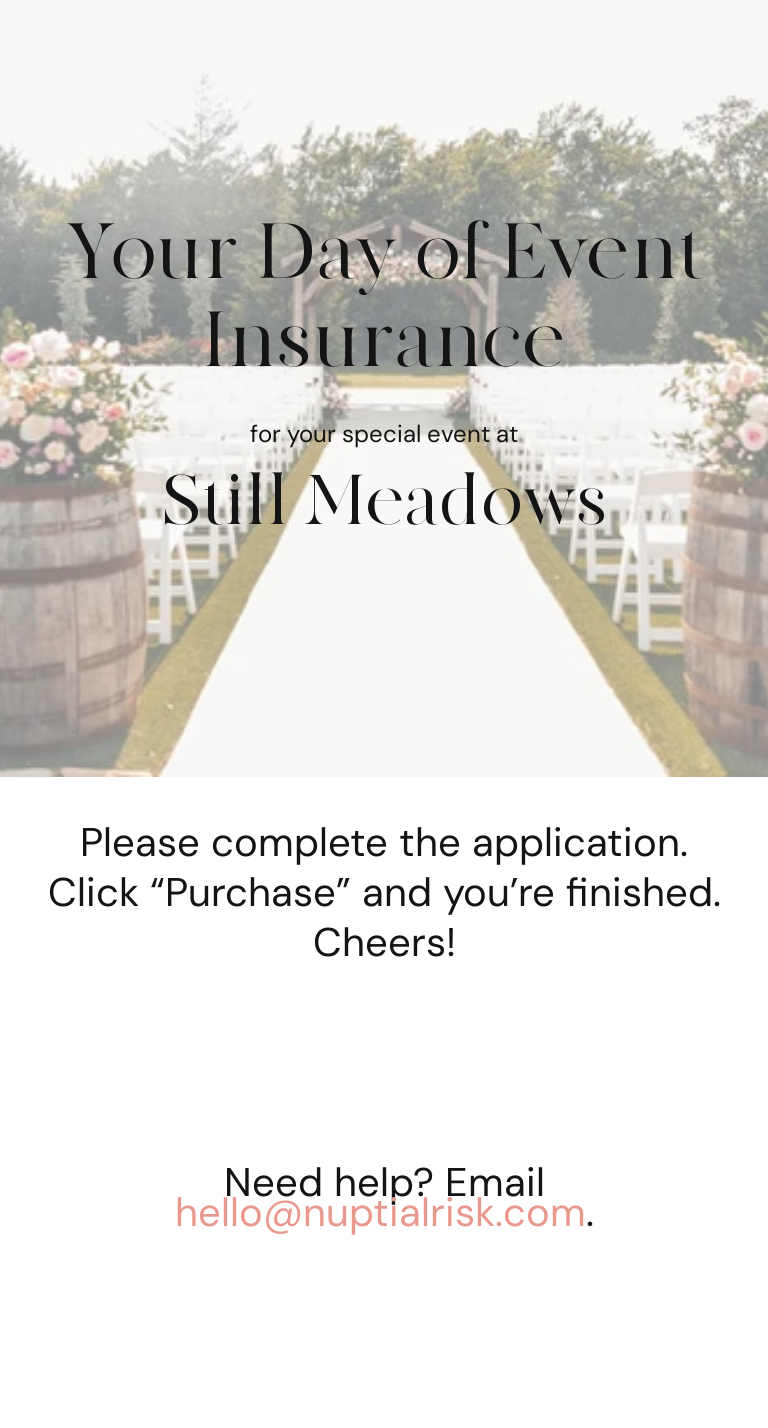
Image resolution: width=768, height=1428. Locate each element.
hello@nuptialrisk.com (380, 1212)
